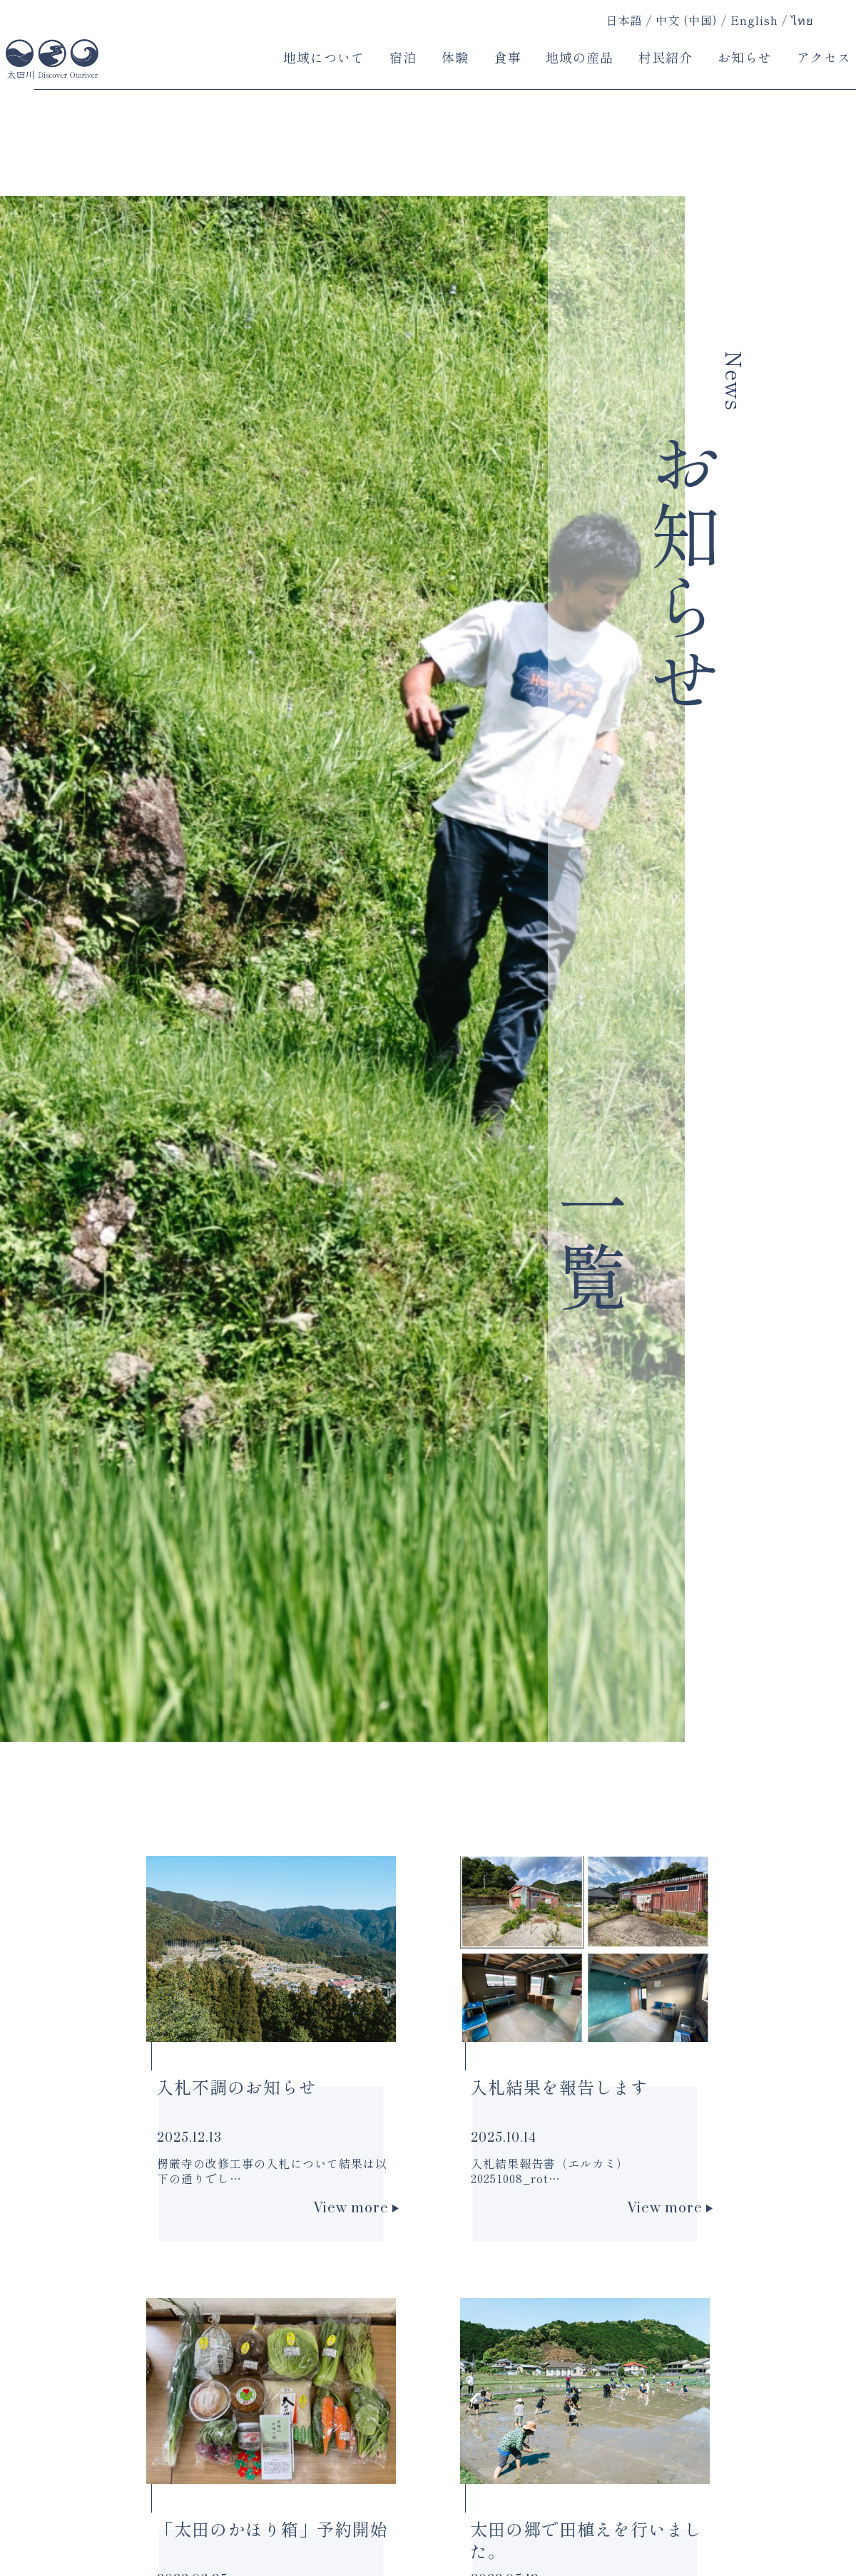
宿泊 (403, 57)
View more (356, 2208)
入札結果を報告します (559, 2086)
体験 (455, 57)
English (754, 21)
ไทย (802, 21)
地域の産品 (579, 57)
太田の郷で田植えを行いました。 (586, 2539)
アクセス (824, 57)
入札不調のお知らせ (236, 2086)
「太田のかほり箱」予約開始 (272, 2528)
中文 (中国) (687, 21)
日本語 (624, 20)
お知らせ (745, 57)
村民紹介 (665, 57)
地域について (324, 57)
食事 (507, 57)
